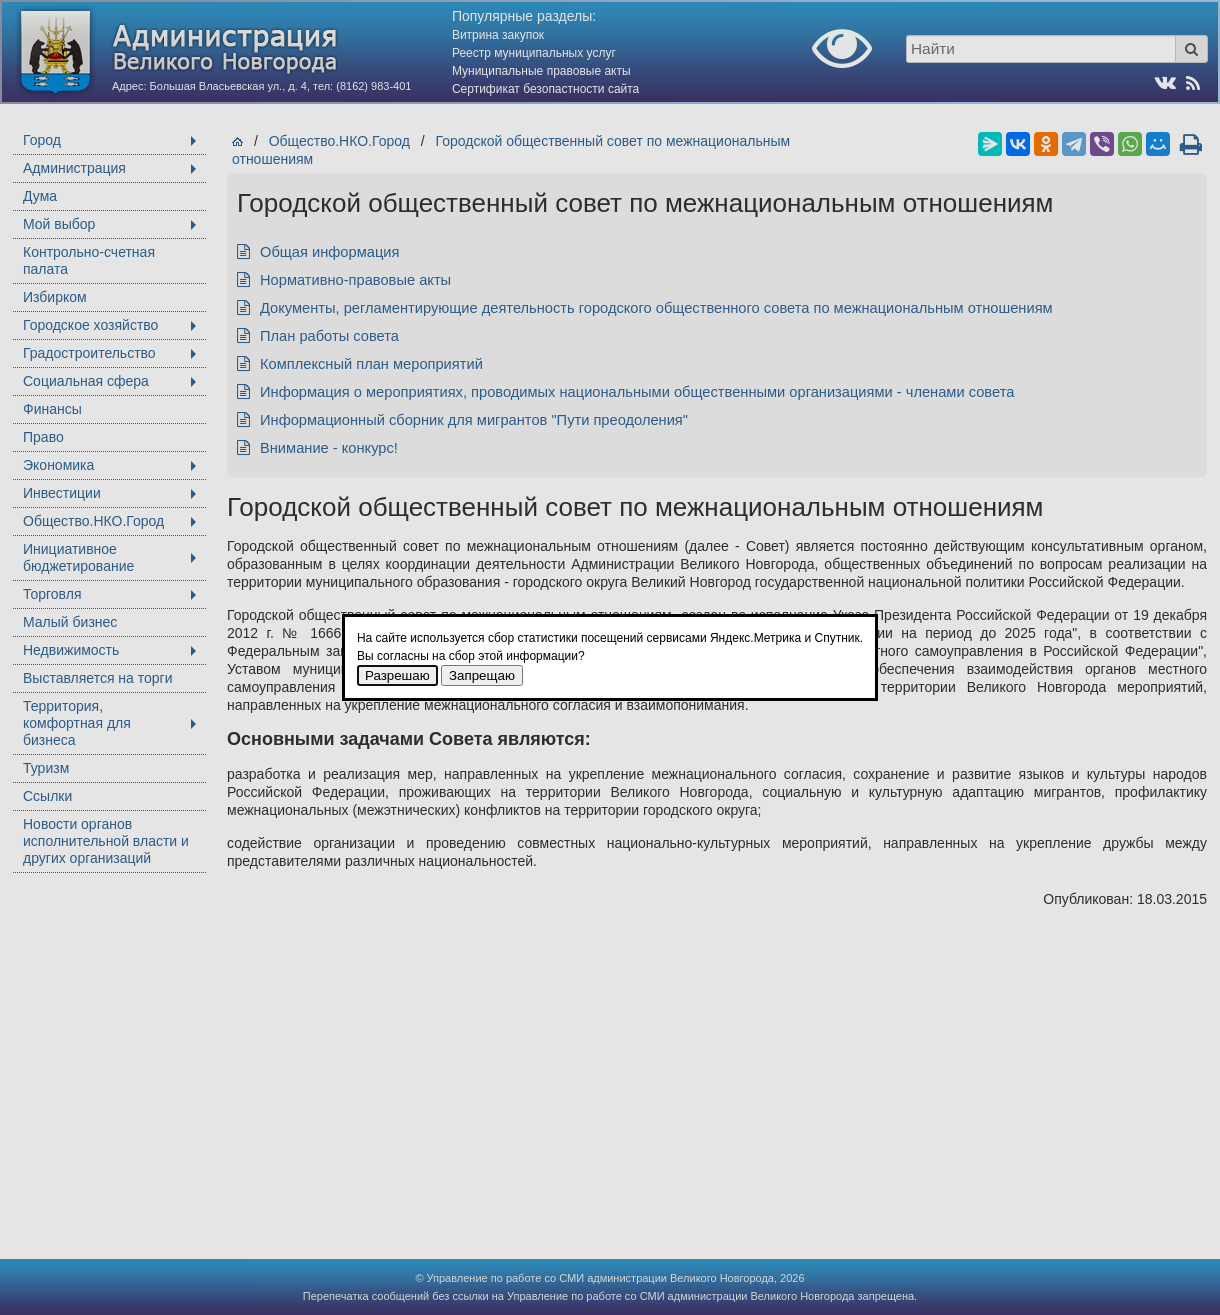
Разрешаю (397, 675)
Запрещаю (482, 675)
